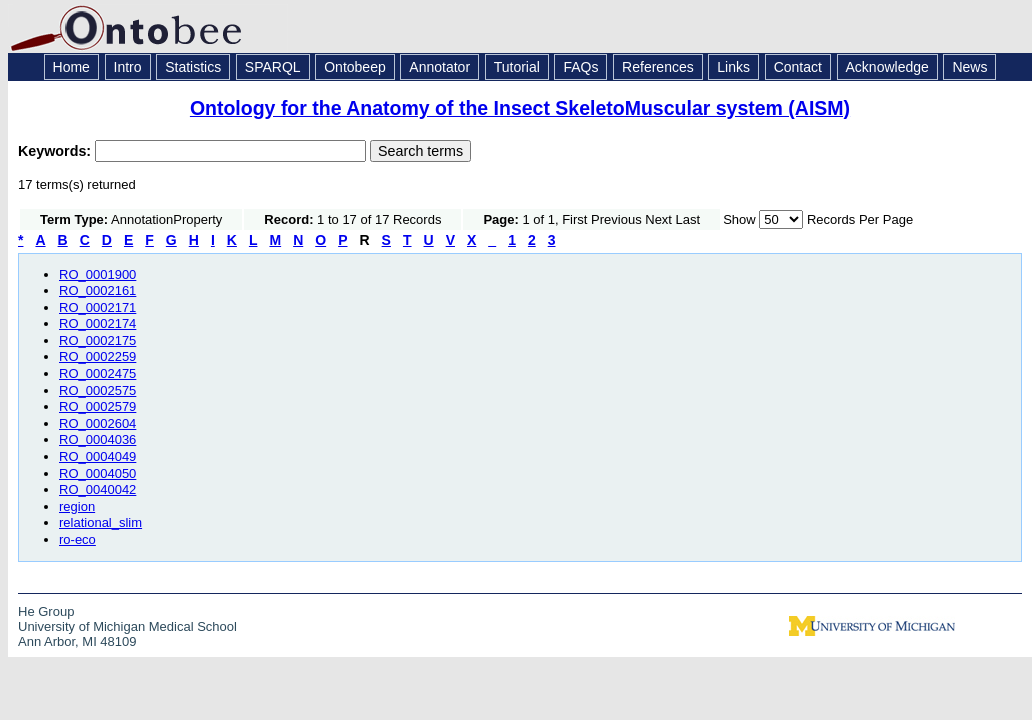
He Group (46, 611)
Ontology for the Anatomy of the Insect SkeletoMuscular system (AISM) (520, 108)
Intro (128, 67)
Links (733, 67)
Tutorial (517, 67)
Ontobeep (355, 67)
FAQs (580, 67)
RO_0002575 (97, 390)
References (658, 67)
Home (71, 67)
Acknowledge (887, 67)
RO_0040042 (97, 489)
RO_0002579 (97, 406)
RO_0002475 (97, 373)
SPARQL (273, 67)
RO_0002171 (97, 307)
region (77, 506)
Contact (798, 67)
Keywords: (56, 151)
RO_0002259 (97, 356)
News (969, 67)
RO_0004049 (97, 456)
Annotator (439, 67)
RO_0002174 (97, 323)
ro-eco (77, 539)
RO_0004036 (97, 439)
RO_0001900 (97, 274)
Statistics (193, 67)
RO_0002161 (97, 290)
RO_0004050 (97, 473)
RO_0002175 (97, 340)
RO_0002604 (97, 423)
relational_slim (100, 522)
